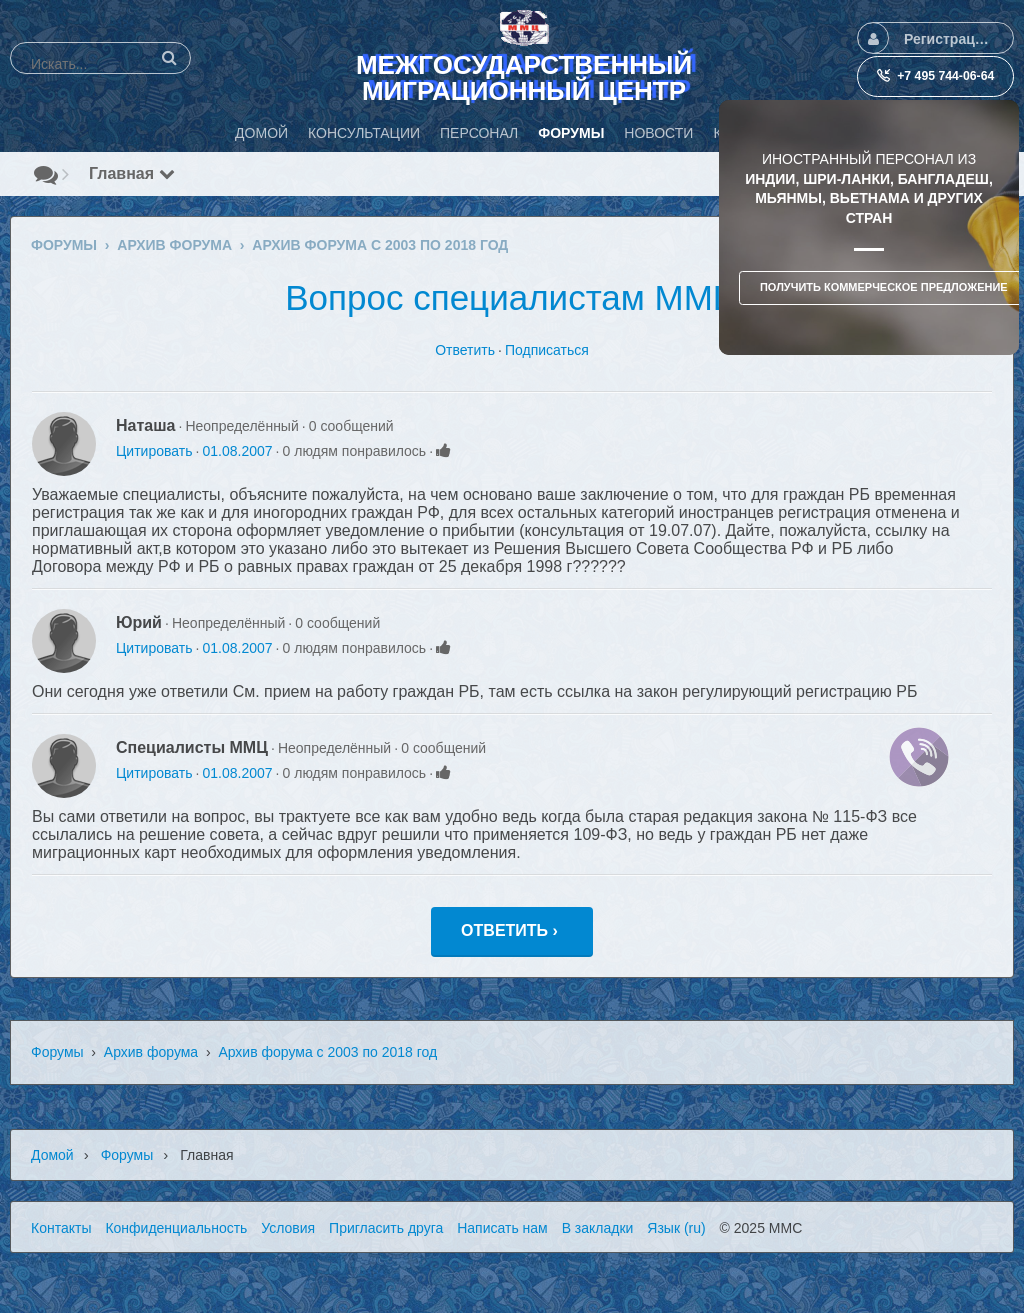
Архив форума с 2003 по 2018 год (327, 1052)
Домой (52, 1155)
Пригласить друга (386, 1228)
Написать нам (502, 1228)
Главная (132, 173)
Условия (288, 1228)
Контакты (61, 1228)
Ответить (465, 350)
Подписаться (547, 350)
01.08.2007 (237, 451)
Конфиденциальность (176, 1228)
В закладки (598, 1228)
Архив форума (151, 1052)
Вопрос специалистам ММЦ (511, 297)
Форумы (57, 1052)
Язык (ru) (676, 1228)
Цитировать (154, 451)
